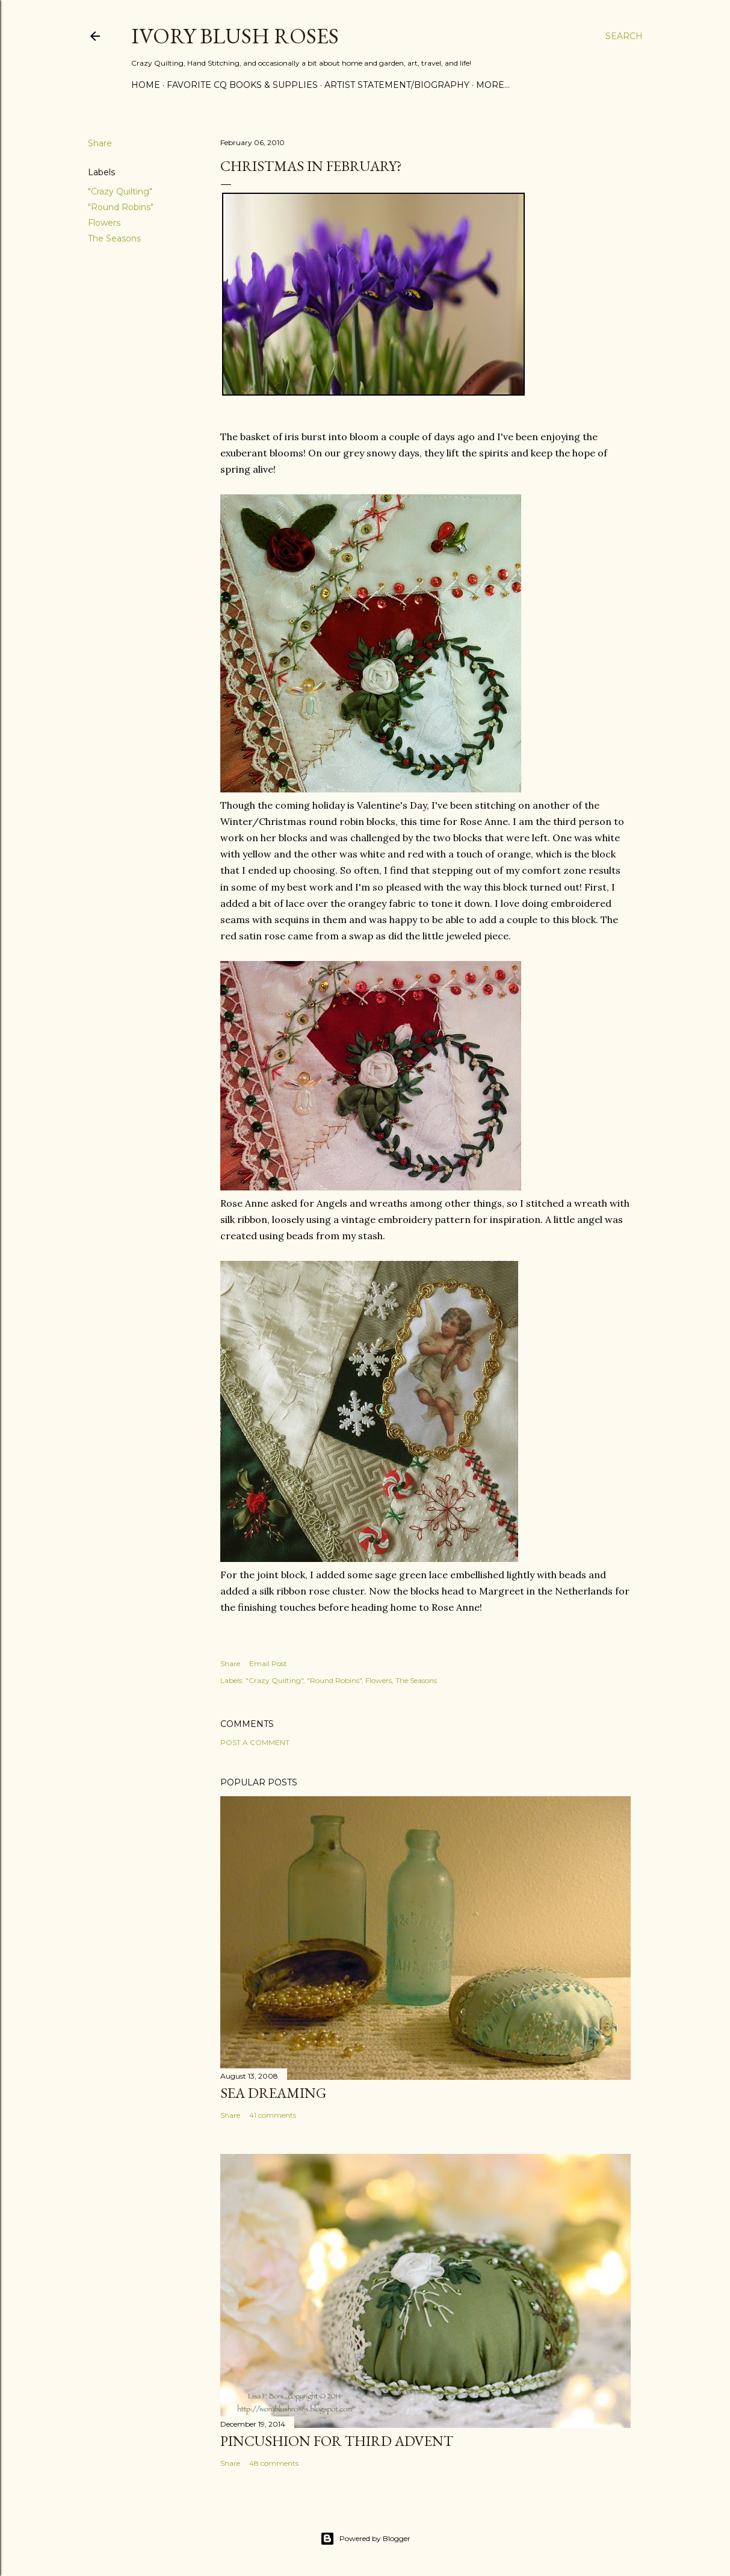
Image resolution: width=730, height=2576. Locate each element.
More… (493, 84)
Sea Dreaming (273, 2092)
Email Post (268, 1663)
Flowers (104, 222)
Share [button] (100, 143)
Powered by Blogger (365, 2538)
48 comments (273, 2463)
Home (145, 84)
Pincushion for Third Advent (336, 2440)
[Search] (624, 36)
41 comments (272, 2115)
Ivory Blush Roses (235, 36)
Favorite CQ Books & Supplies (242, 84)
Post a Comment (254, 1742)
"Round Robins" (120, 207)
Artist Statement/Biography (396, 84)
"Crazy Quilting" (120, 191)
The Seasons (114, 238)
